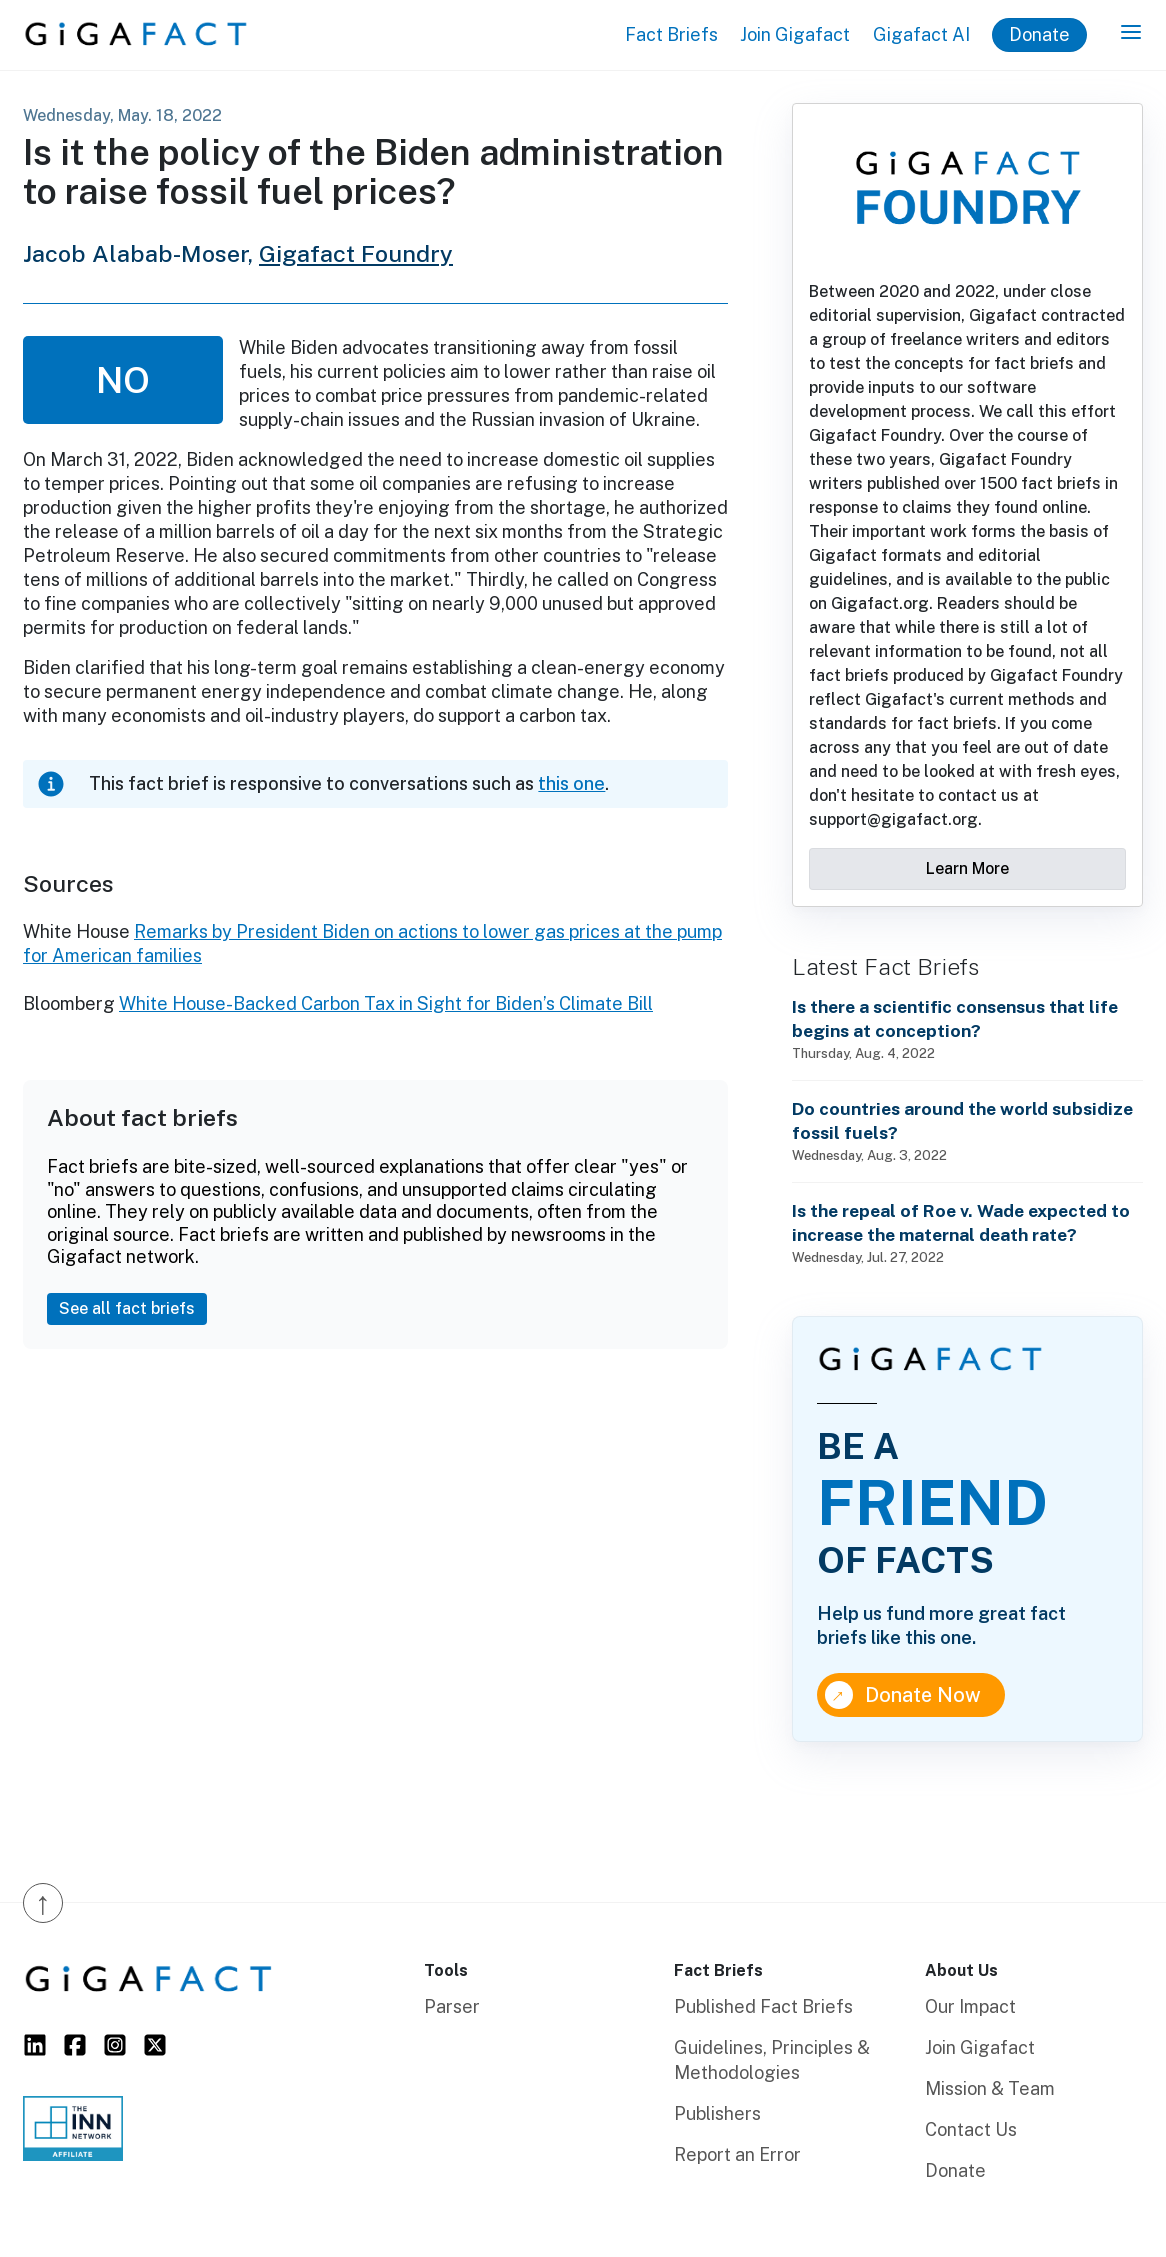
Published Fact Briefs (763, 2006)
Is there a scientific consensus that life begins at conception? (955, 1018)
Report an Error (737, 2154)
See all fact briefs (127, 1308)
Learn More (967, 868)
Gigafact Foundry (356, 253)
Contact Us (971, 2129)
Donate (1039, 34)
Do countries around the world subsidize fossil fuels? (962, 1120)
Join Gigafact (795, 34)
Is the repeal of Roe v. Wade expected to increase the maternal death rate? (961, 1222)
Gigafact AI (921, 34)
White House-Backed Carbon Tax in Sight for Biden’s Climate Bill (386, 1003)
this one (571, 783)
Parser (452, 2006)
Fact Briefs (671, 34)
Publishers (717, 2113)
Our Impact (970, 2006)
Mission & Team (990, 2088)
